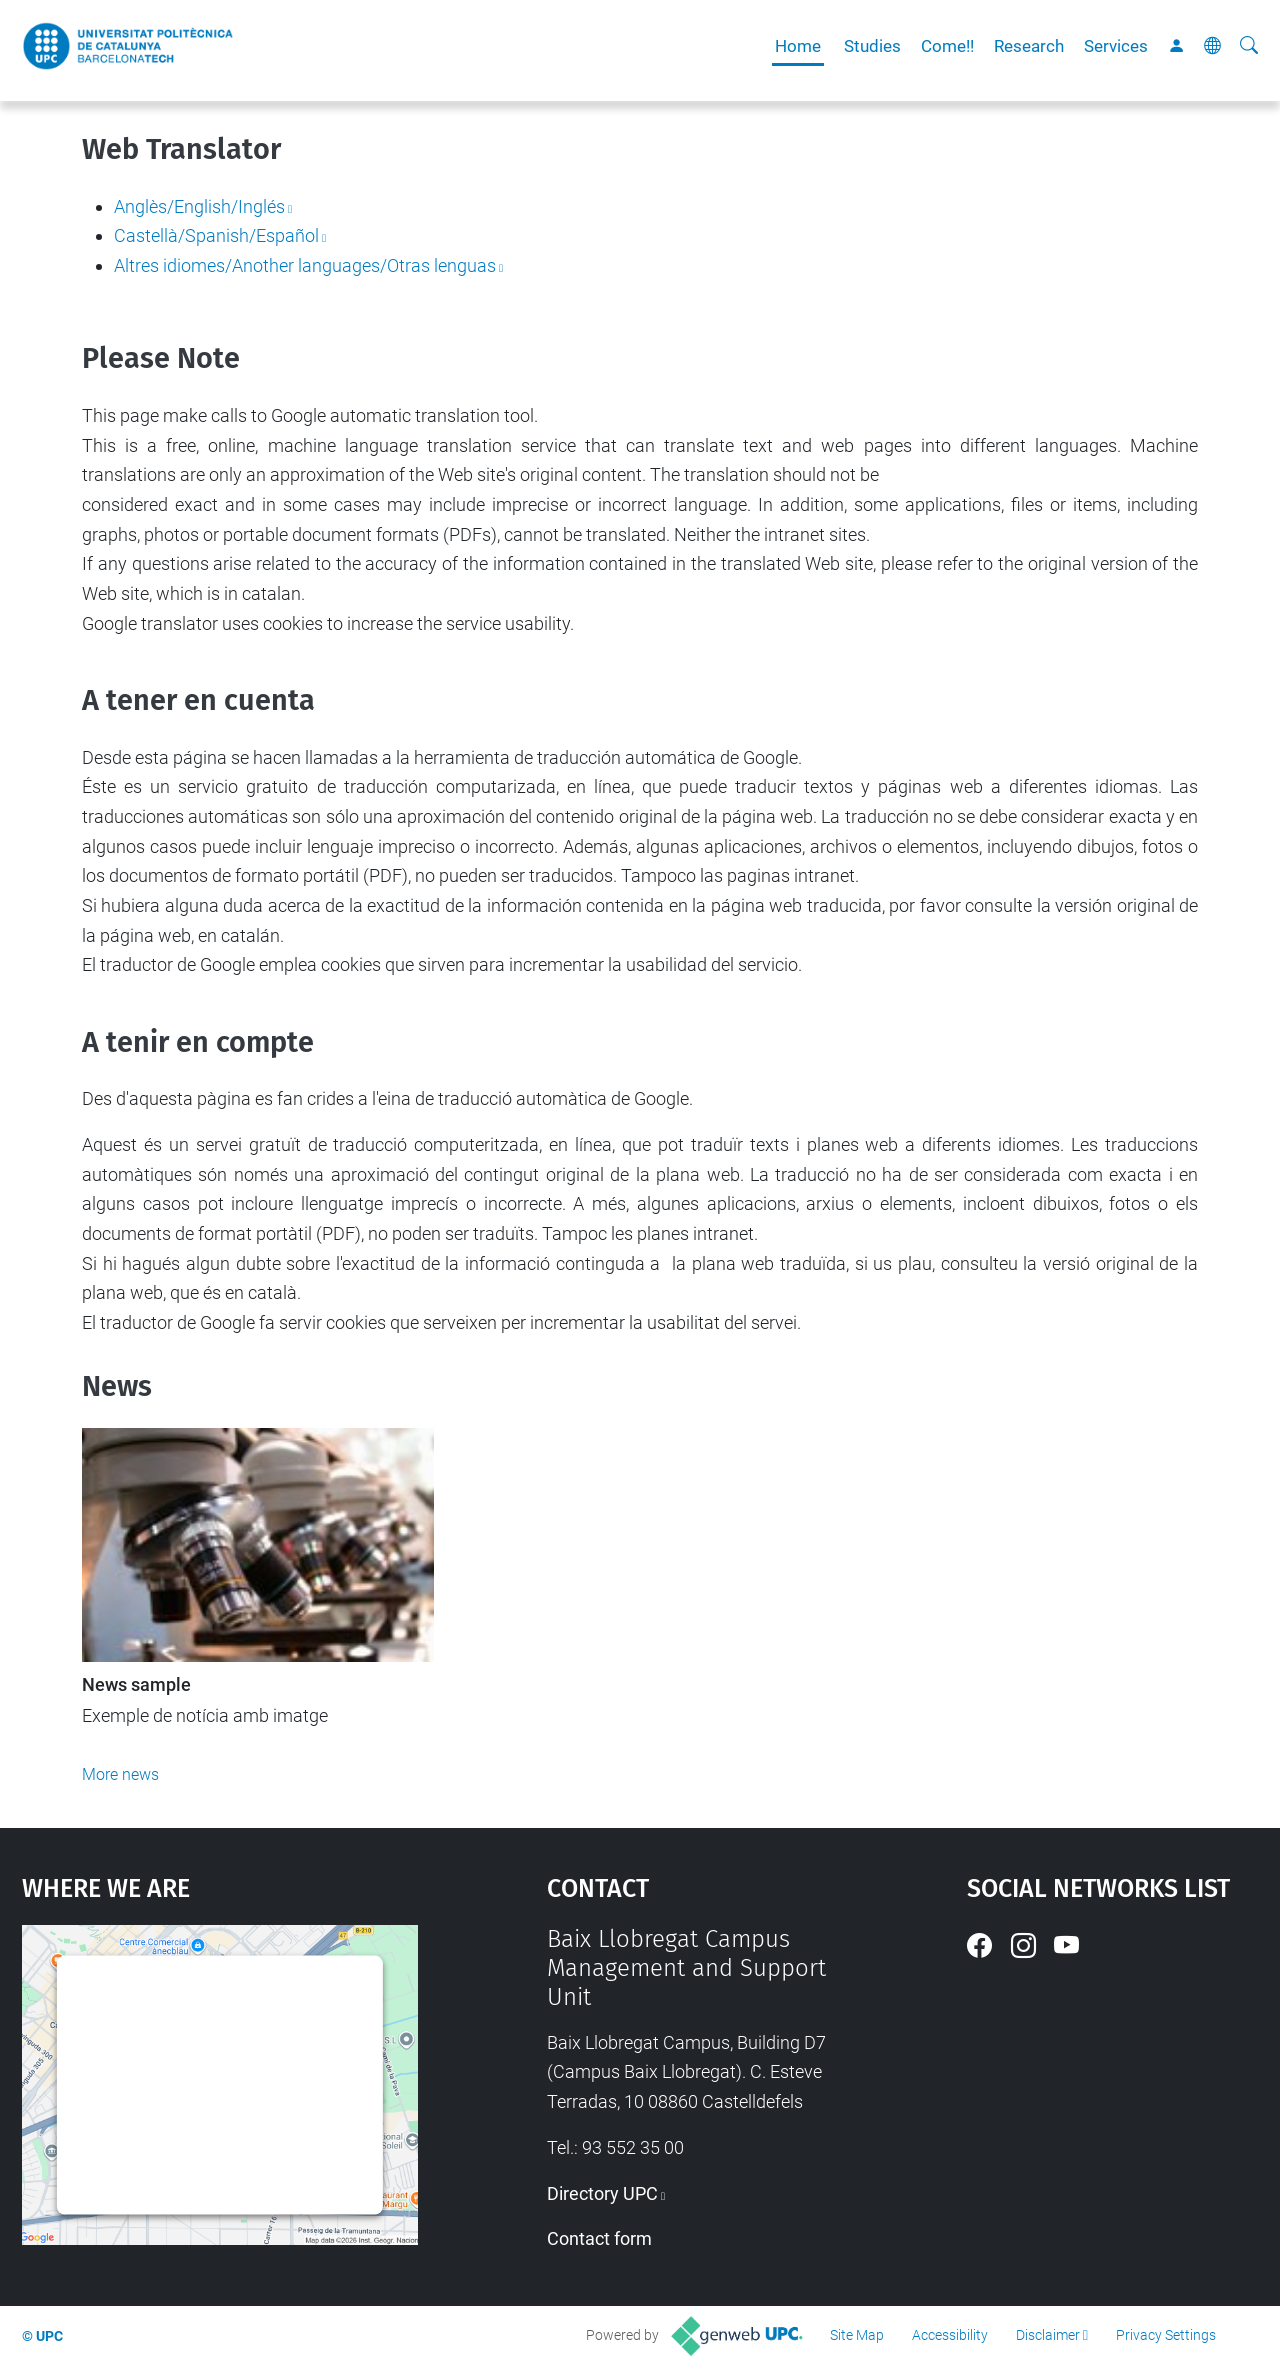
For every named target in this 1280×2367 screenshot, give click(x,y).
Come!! (947, 46)
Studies (872, 46)
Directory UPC (602, 2193)
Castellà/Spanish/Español (216, 235)
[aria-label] (1249, 46)
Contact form (599, 2238)
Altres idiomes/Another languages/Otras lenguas (305, 265)
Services (1116, 46)
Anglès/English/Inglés (199, 206)
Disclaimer (1048, 2335)
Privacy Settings (1166, 2335)
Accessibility (950, 2335)
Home (798, 46)
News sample (136, 1685)
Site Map (857, 2335)
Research (1029, 46)
